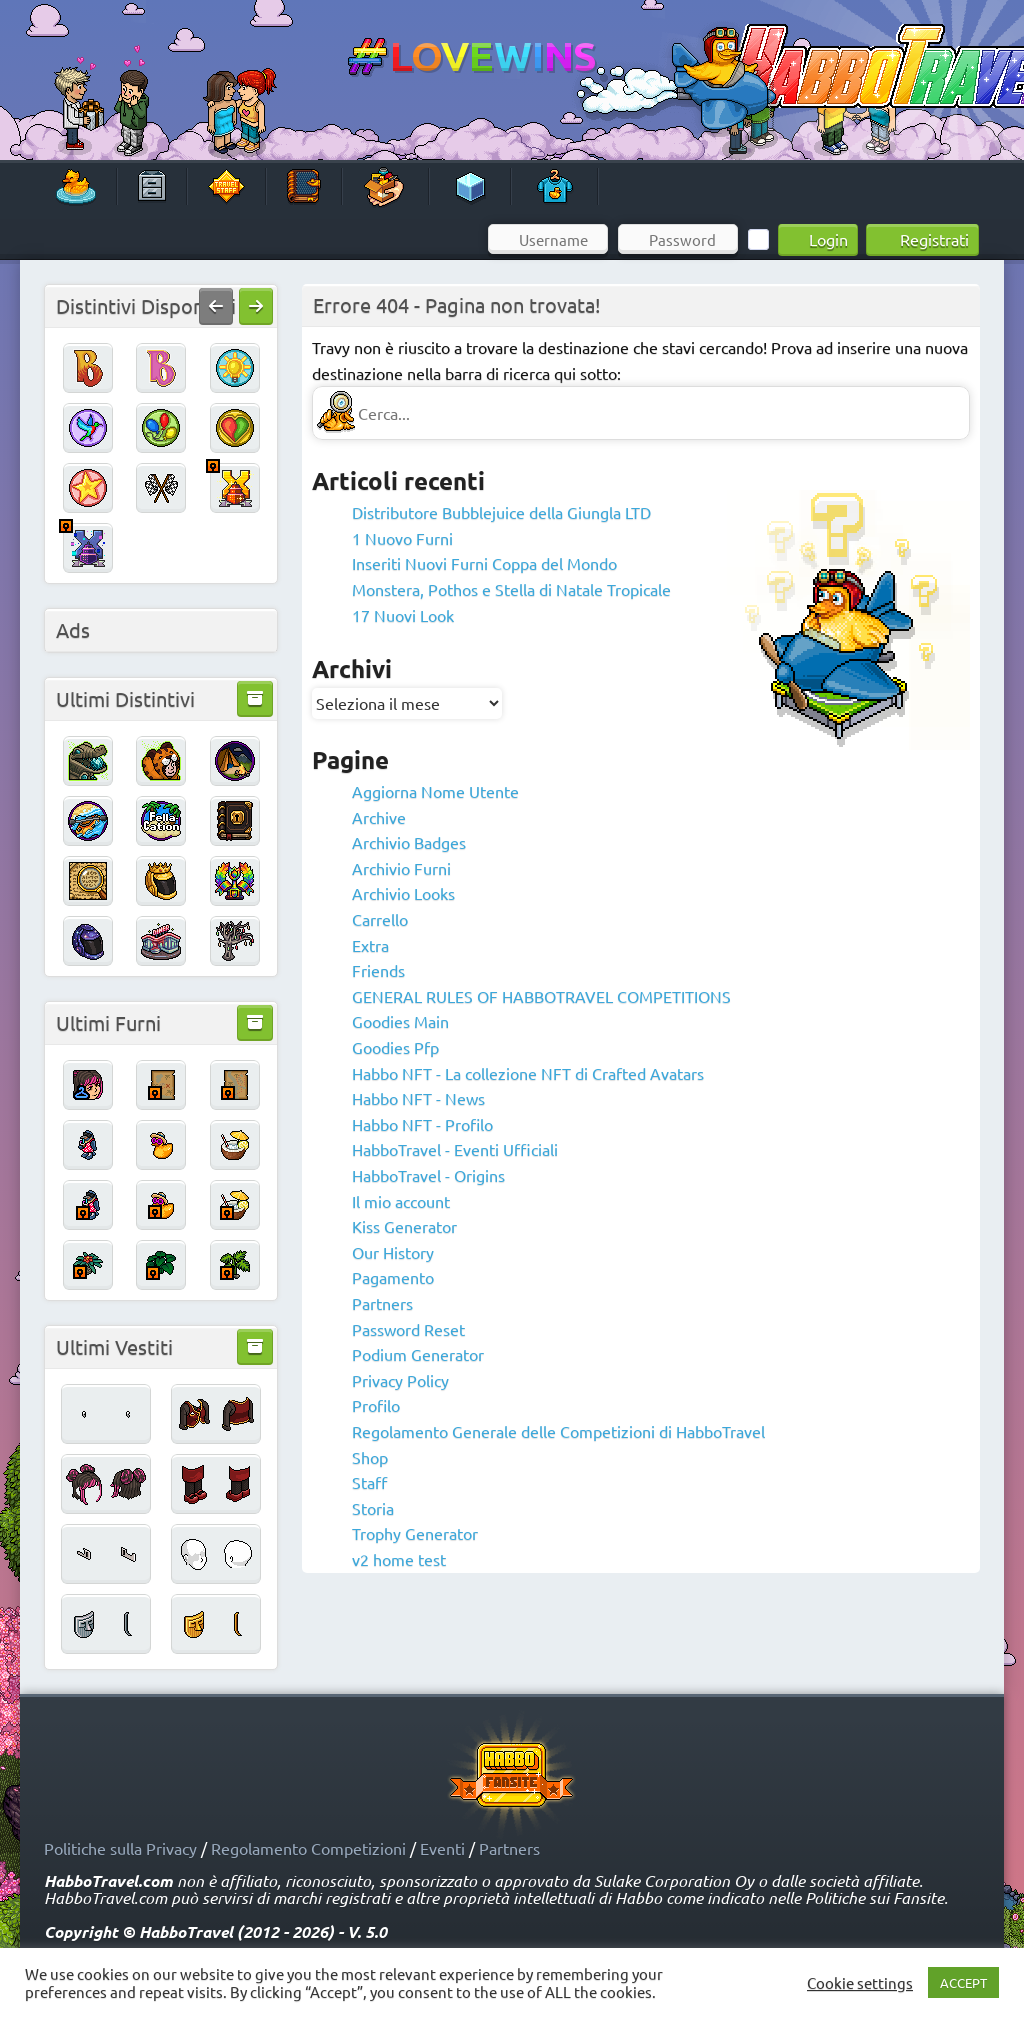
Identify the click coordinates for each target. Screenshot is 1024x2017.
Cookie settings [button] (860, 1983)
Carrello (380, 919)
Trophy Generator (415, 1533)
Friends (378, 970)
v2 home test (399, 1559)
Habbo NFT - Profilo (422, 1124)
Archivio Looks (403, 893)
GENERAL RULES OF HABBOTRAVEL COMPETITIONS (541, 996)
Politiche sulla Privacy (120, 1848)
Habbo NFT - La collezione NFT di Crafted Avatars (528, 1073)
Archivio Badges (409, 842)
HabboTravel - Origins (428, 1175)
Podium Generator (418, 1354)
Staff (369, 1482)
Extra (370, 945)
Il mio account (401, 1201)
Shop (370, 1457)
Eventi (442, 1848)
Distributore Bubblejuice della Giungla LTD (501, 512)
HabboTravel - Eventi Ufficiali (455, 1149)
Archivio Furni (401, 868)
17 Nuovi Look (403, 615)
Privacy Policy (400, 1380)
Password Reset (408, 1329)
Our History (393, 1252)
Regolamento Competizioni (308, 1848)
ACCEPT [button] (963, 1982)
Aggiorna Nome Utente (435, 791)
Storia (373, 1508)
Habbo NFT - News (418, 1098)
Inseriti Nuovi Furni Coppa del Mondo (484, 563)
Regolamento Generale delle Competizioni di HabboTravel (558, 1431)
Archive (379, 817)
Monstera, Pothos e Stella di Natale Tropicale (511, 589)
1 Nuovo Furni (402, 538)
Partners (382, 1303)
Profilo (376, 1405)
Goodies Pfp (395, 1047)
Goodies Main (400, 1021)
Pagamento (393, 1277)
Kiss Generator (404, 1226)
